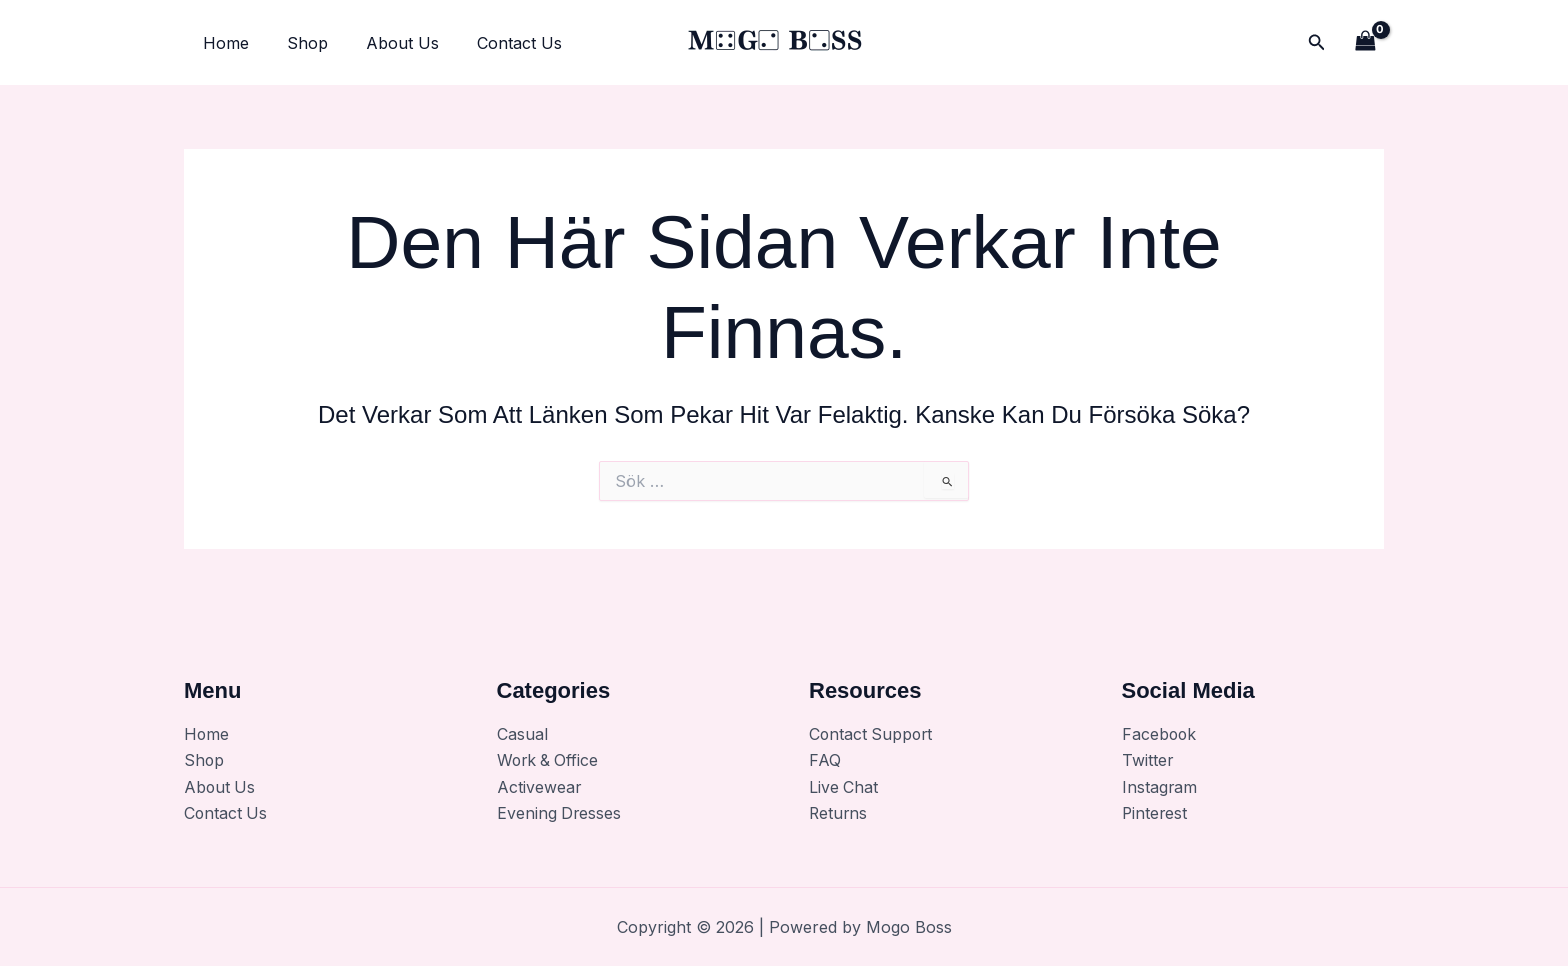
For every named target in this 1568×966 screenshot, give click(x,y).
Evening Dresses (560, 814)
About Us (387, 43)
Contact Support (872, 734)
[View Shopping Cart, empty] (1365, 42)
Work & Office (549, 761)
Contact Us (498, 43)
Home (223, 43)
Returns (839, 814)
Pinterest (1155, 814)
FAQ (825, 761)
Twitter (1148, 761)
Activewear (539, 787)
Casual (522, 734)
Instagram (1160, 787)
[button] (1317, 42)
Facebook (1160, 734)
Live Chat (844, 787)
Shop (298, 43)
